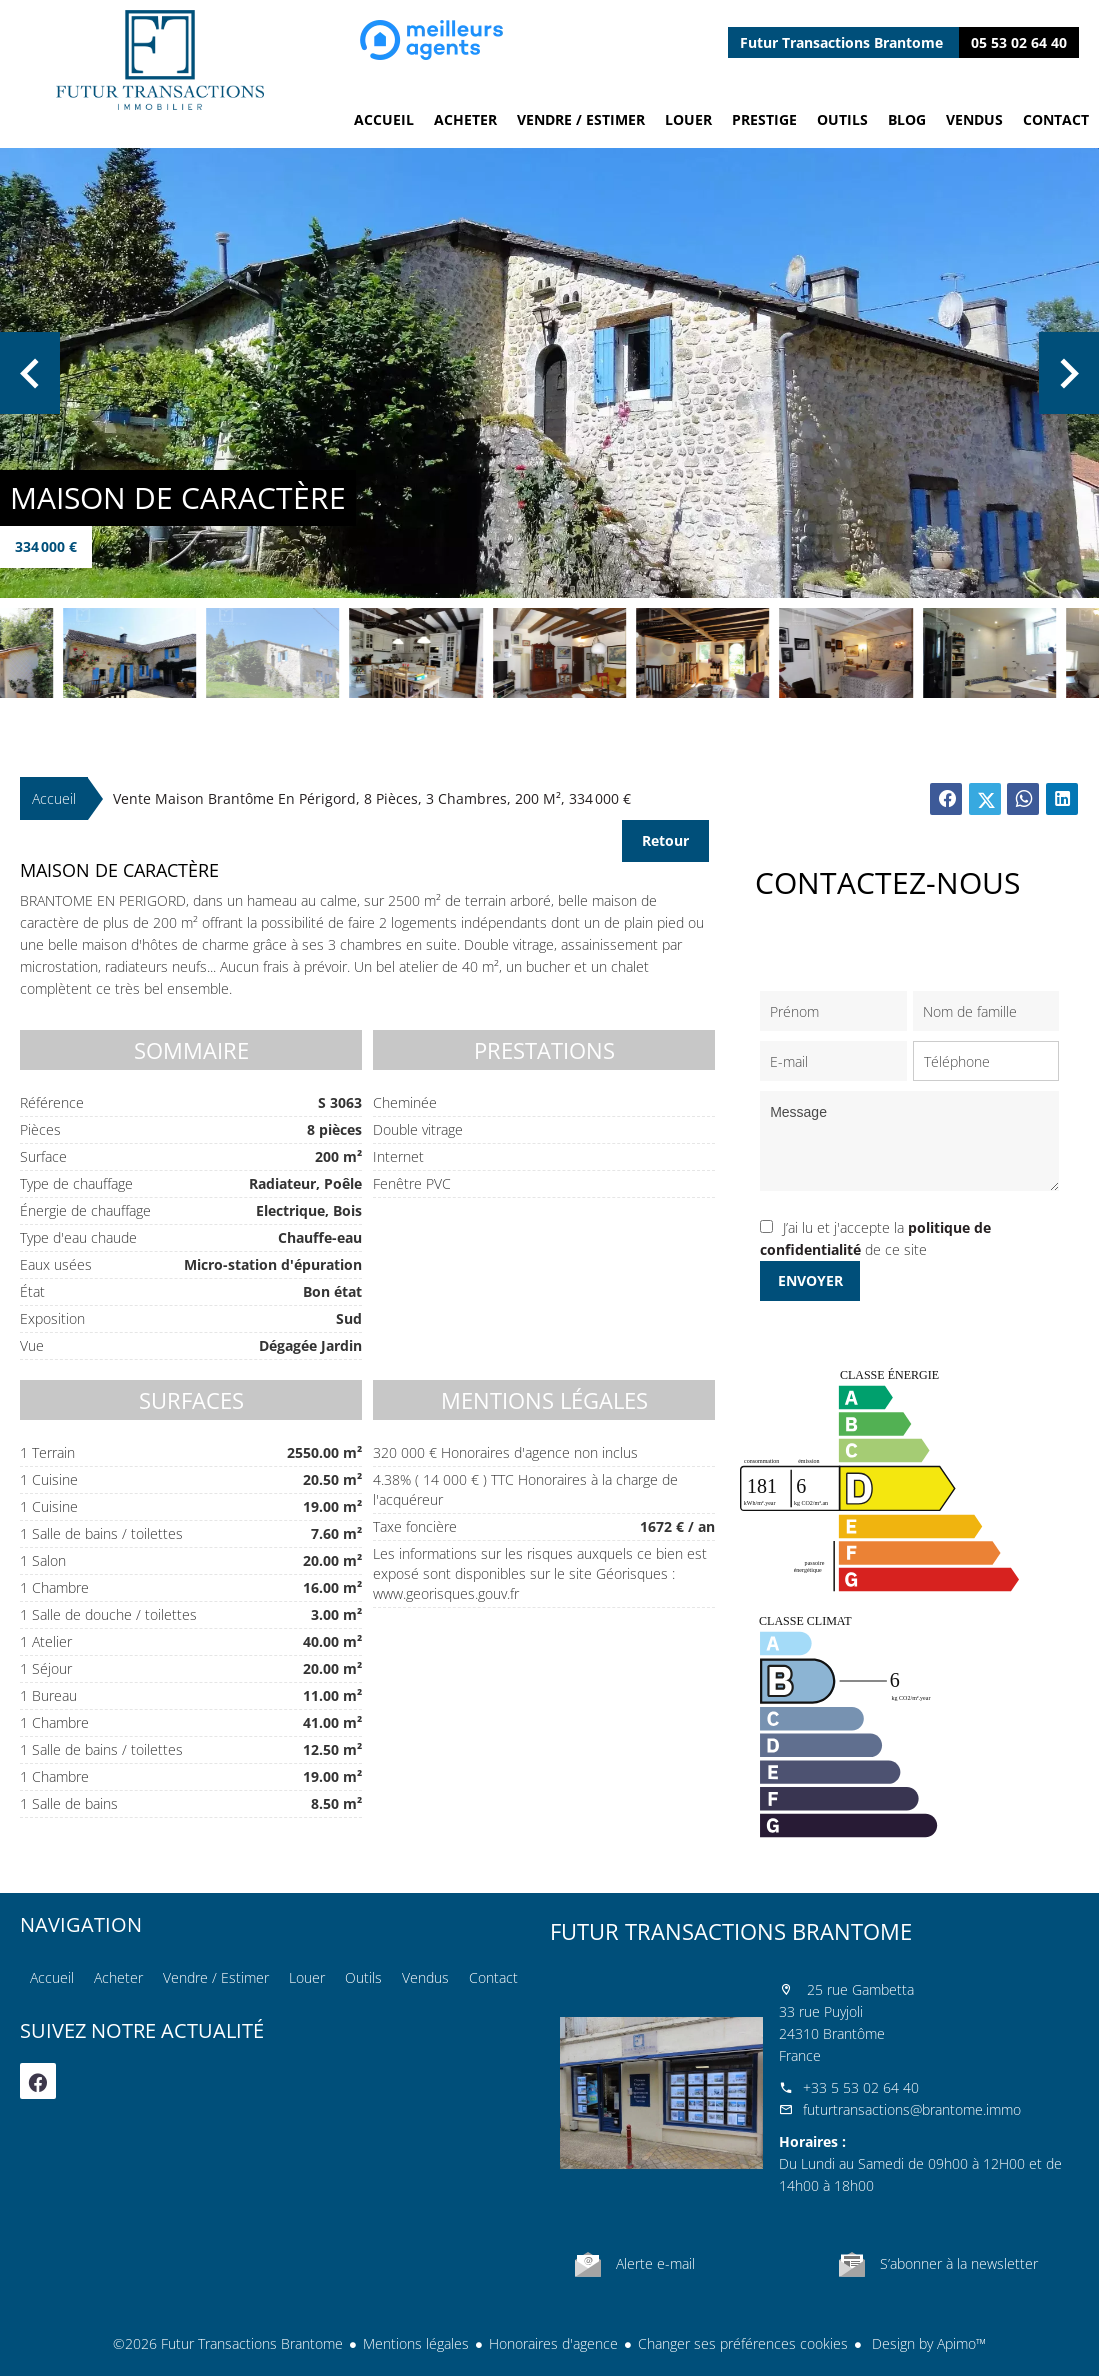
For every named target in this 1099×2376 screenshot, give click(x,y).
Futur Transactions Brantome (731, 1931)
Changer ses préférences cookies (743, 2343)
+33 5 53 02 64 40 (861, 2087)
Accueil (160, 60)
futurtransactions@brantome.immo (912, 2109)
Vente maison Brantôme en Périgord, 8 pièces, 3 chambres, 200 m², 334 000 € (372, 798)
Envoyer (810, 1280)
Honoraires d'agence (553, 2343)
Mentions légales (416, 2343)
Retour (665, 840)
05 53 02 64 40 (1019, 42)
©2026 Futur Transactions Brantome (228, 2343)
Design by (927, 2343)
